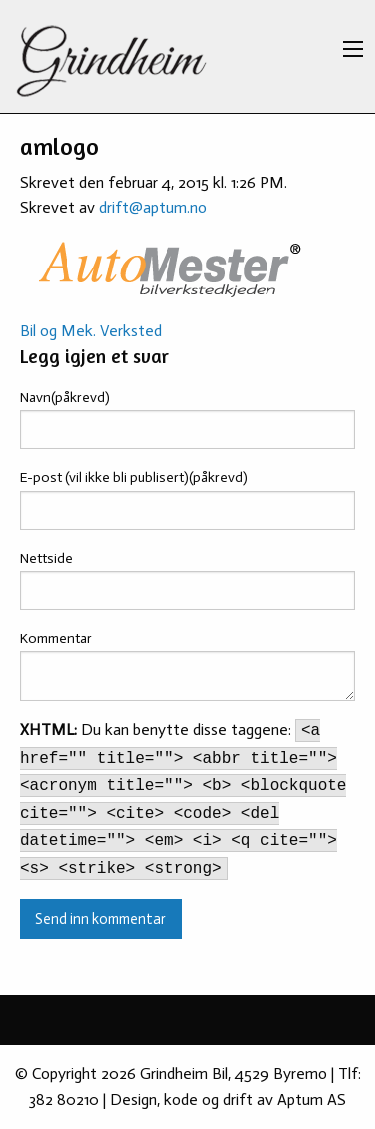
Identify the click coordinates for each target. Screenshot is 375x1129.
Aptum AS (311, 1099)
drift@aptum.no (153, 207)
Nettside (46, 558)
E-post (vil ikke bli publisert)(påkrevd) (134, 477)
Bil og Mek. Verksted (91, 330)
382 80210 (64, 1099)
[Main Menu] (353, 49)
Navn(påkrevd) (65, 397)
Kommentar (56, 638)
